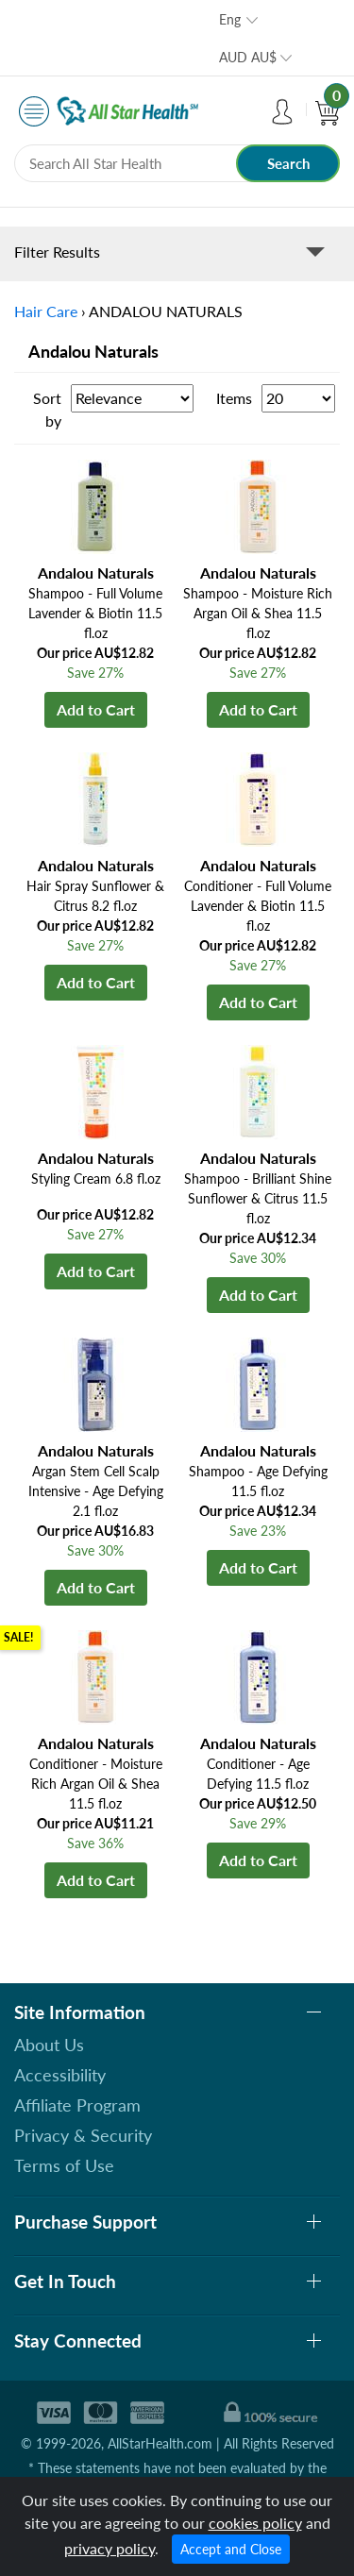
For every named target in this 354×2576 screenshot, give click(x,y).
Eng (230, 19)
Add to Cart (96, 709)
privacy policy (109, 2548)
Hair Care (45, 311)
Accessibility (60, 2074)
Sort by (47, 409)
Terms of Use (64, 2165)
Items (234, 398)
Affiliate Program (77, 2105)
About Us (49, 2044)
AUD (248, 57)
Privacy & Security (83, 2135)
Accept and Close (230, 2549)
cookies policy (255, 2523)
